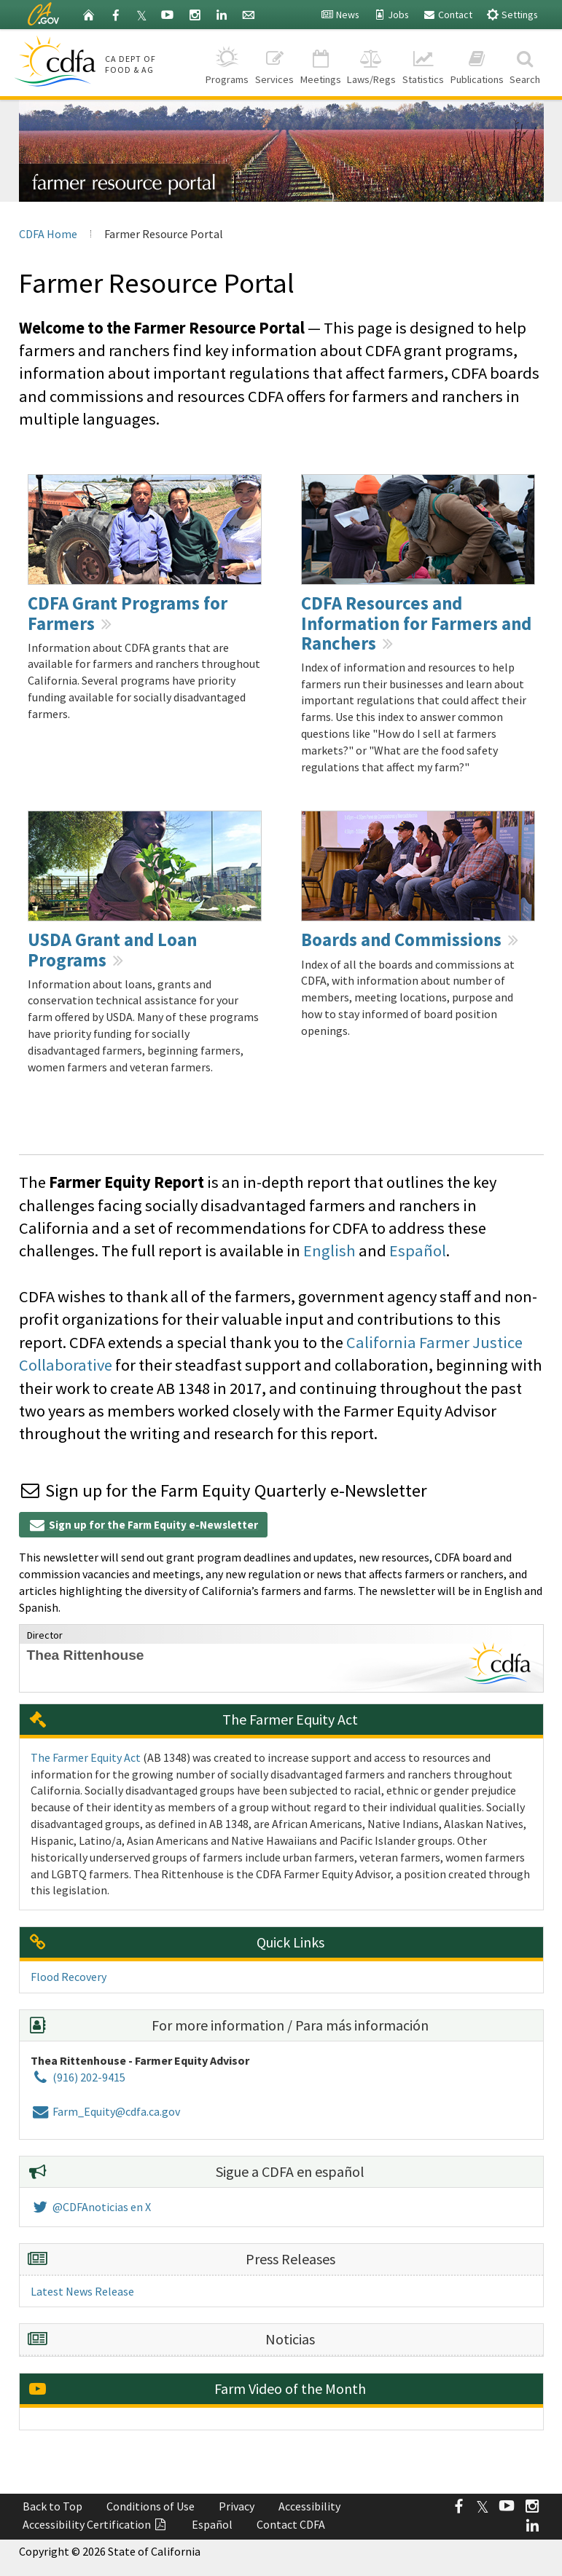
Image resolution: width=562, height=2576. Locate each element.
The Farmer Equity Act (86, 1757)
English (329, 1250)
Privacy (236, 2506)
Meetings (320, 62)
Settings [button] (512, 14)
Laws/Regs (371, 62)
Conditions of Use (150, 2506)
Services (274, 62)
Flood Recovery (68, 1976)
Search (525, 62)
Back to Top (52, 2506)
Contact (447, 14)
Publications (477, 62)
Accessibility (309, 2506)
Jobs (391, 14)
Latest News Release (82, 2291)
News (340, 14)
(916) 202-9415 (78, 2077)
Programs (227, 62)
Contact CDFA (291, 2524)
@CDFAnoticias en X (91, 2206)
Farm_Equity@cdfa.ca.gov (105, 2111)
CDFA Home (48, 234)
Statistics (423, 62)
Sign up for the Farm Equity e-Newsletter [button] (143, 1525)
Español (417, 1250)
